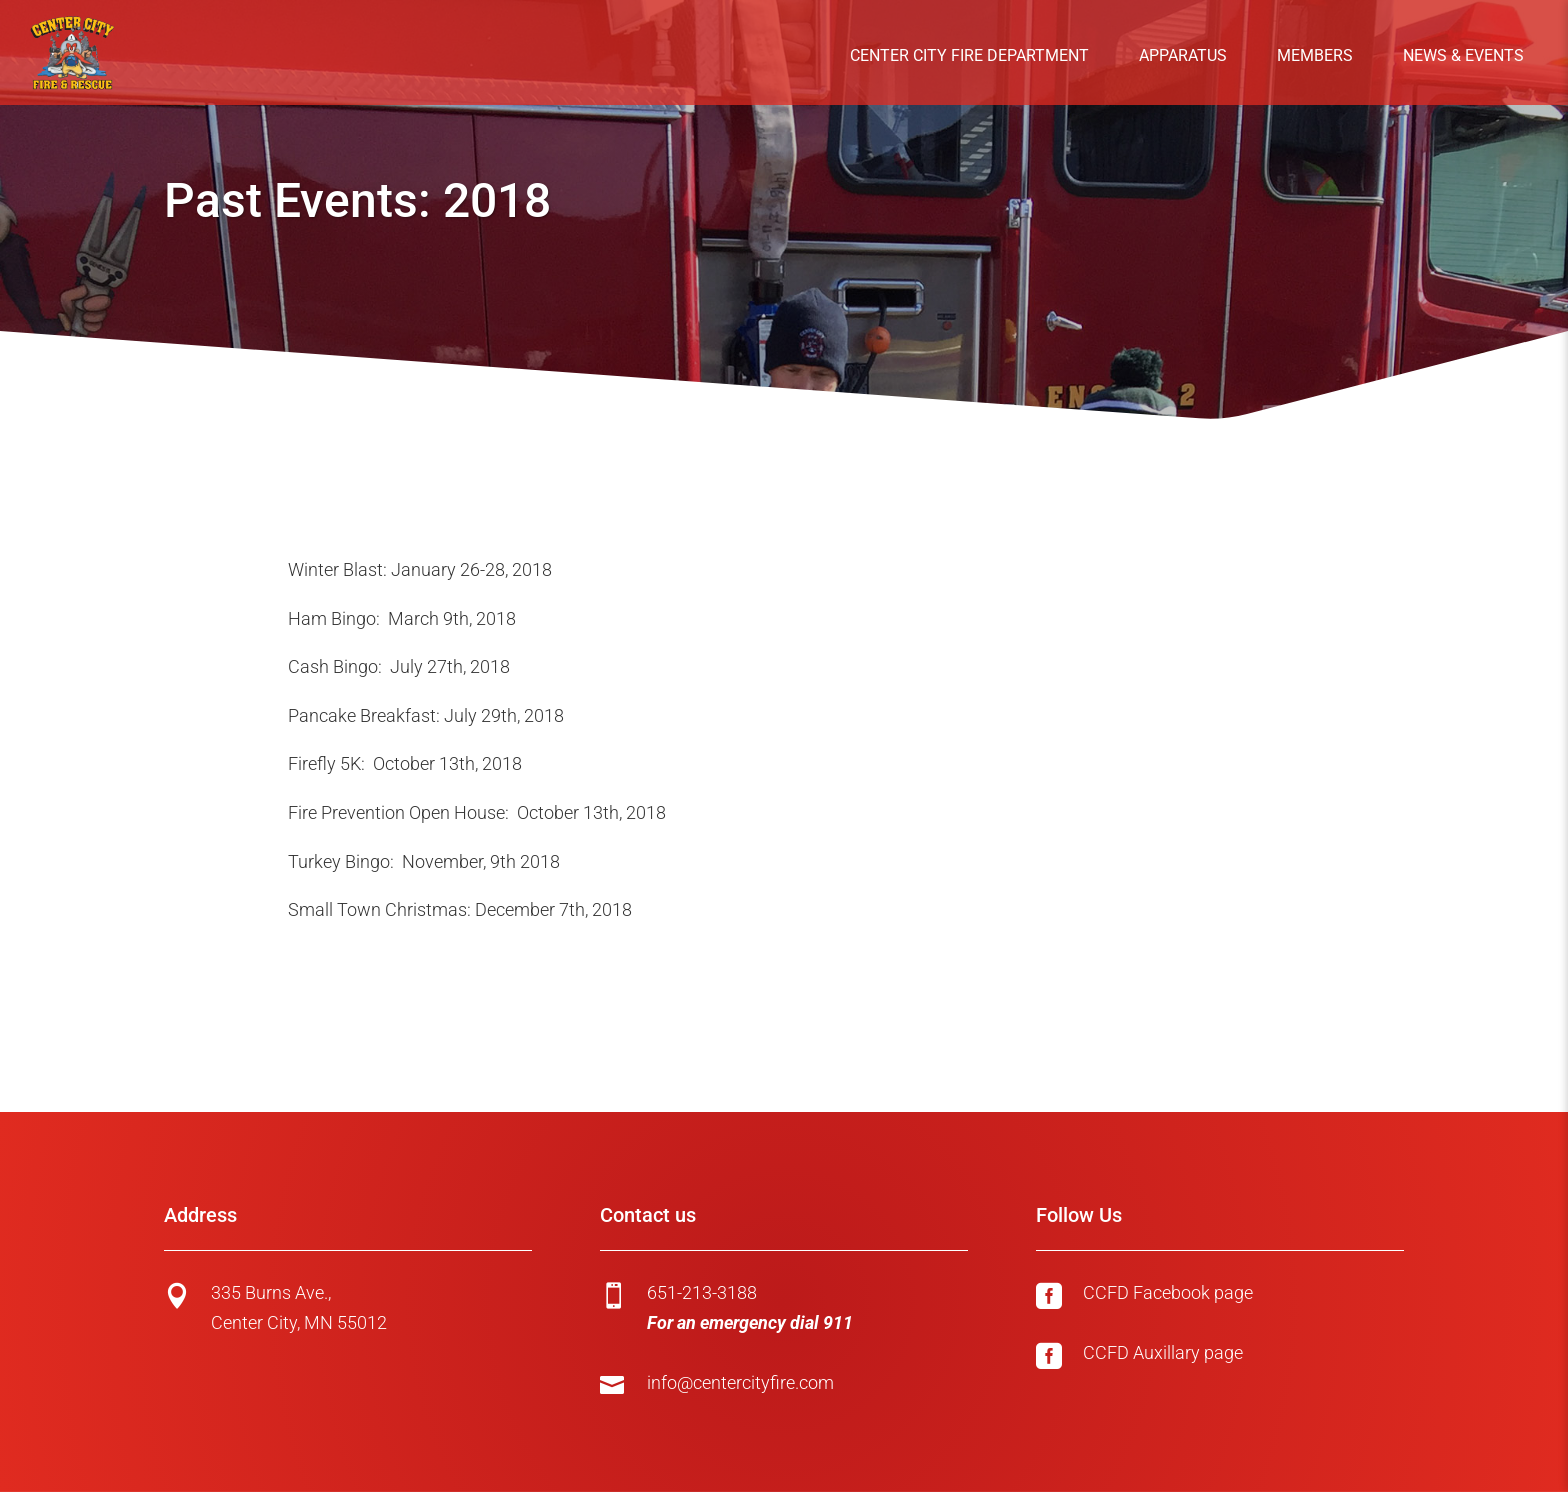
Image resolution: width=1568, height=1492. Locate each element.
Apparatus (1183, 56)
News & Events (1463, 56)
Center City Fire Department (969, 56)
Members (1315, 56)
